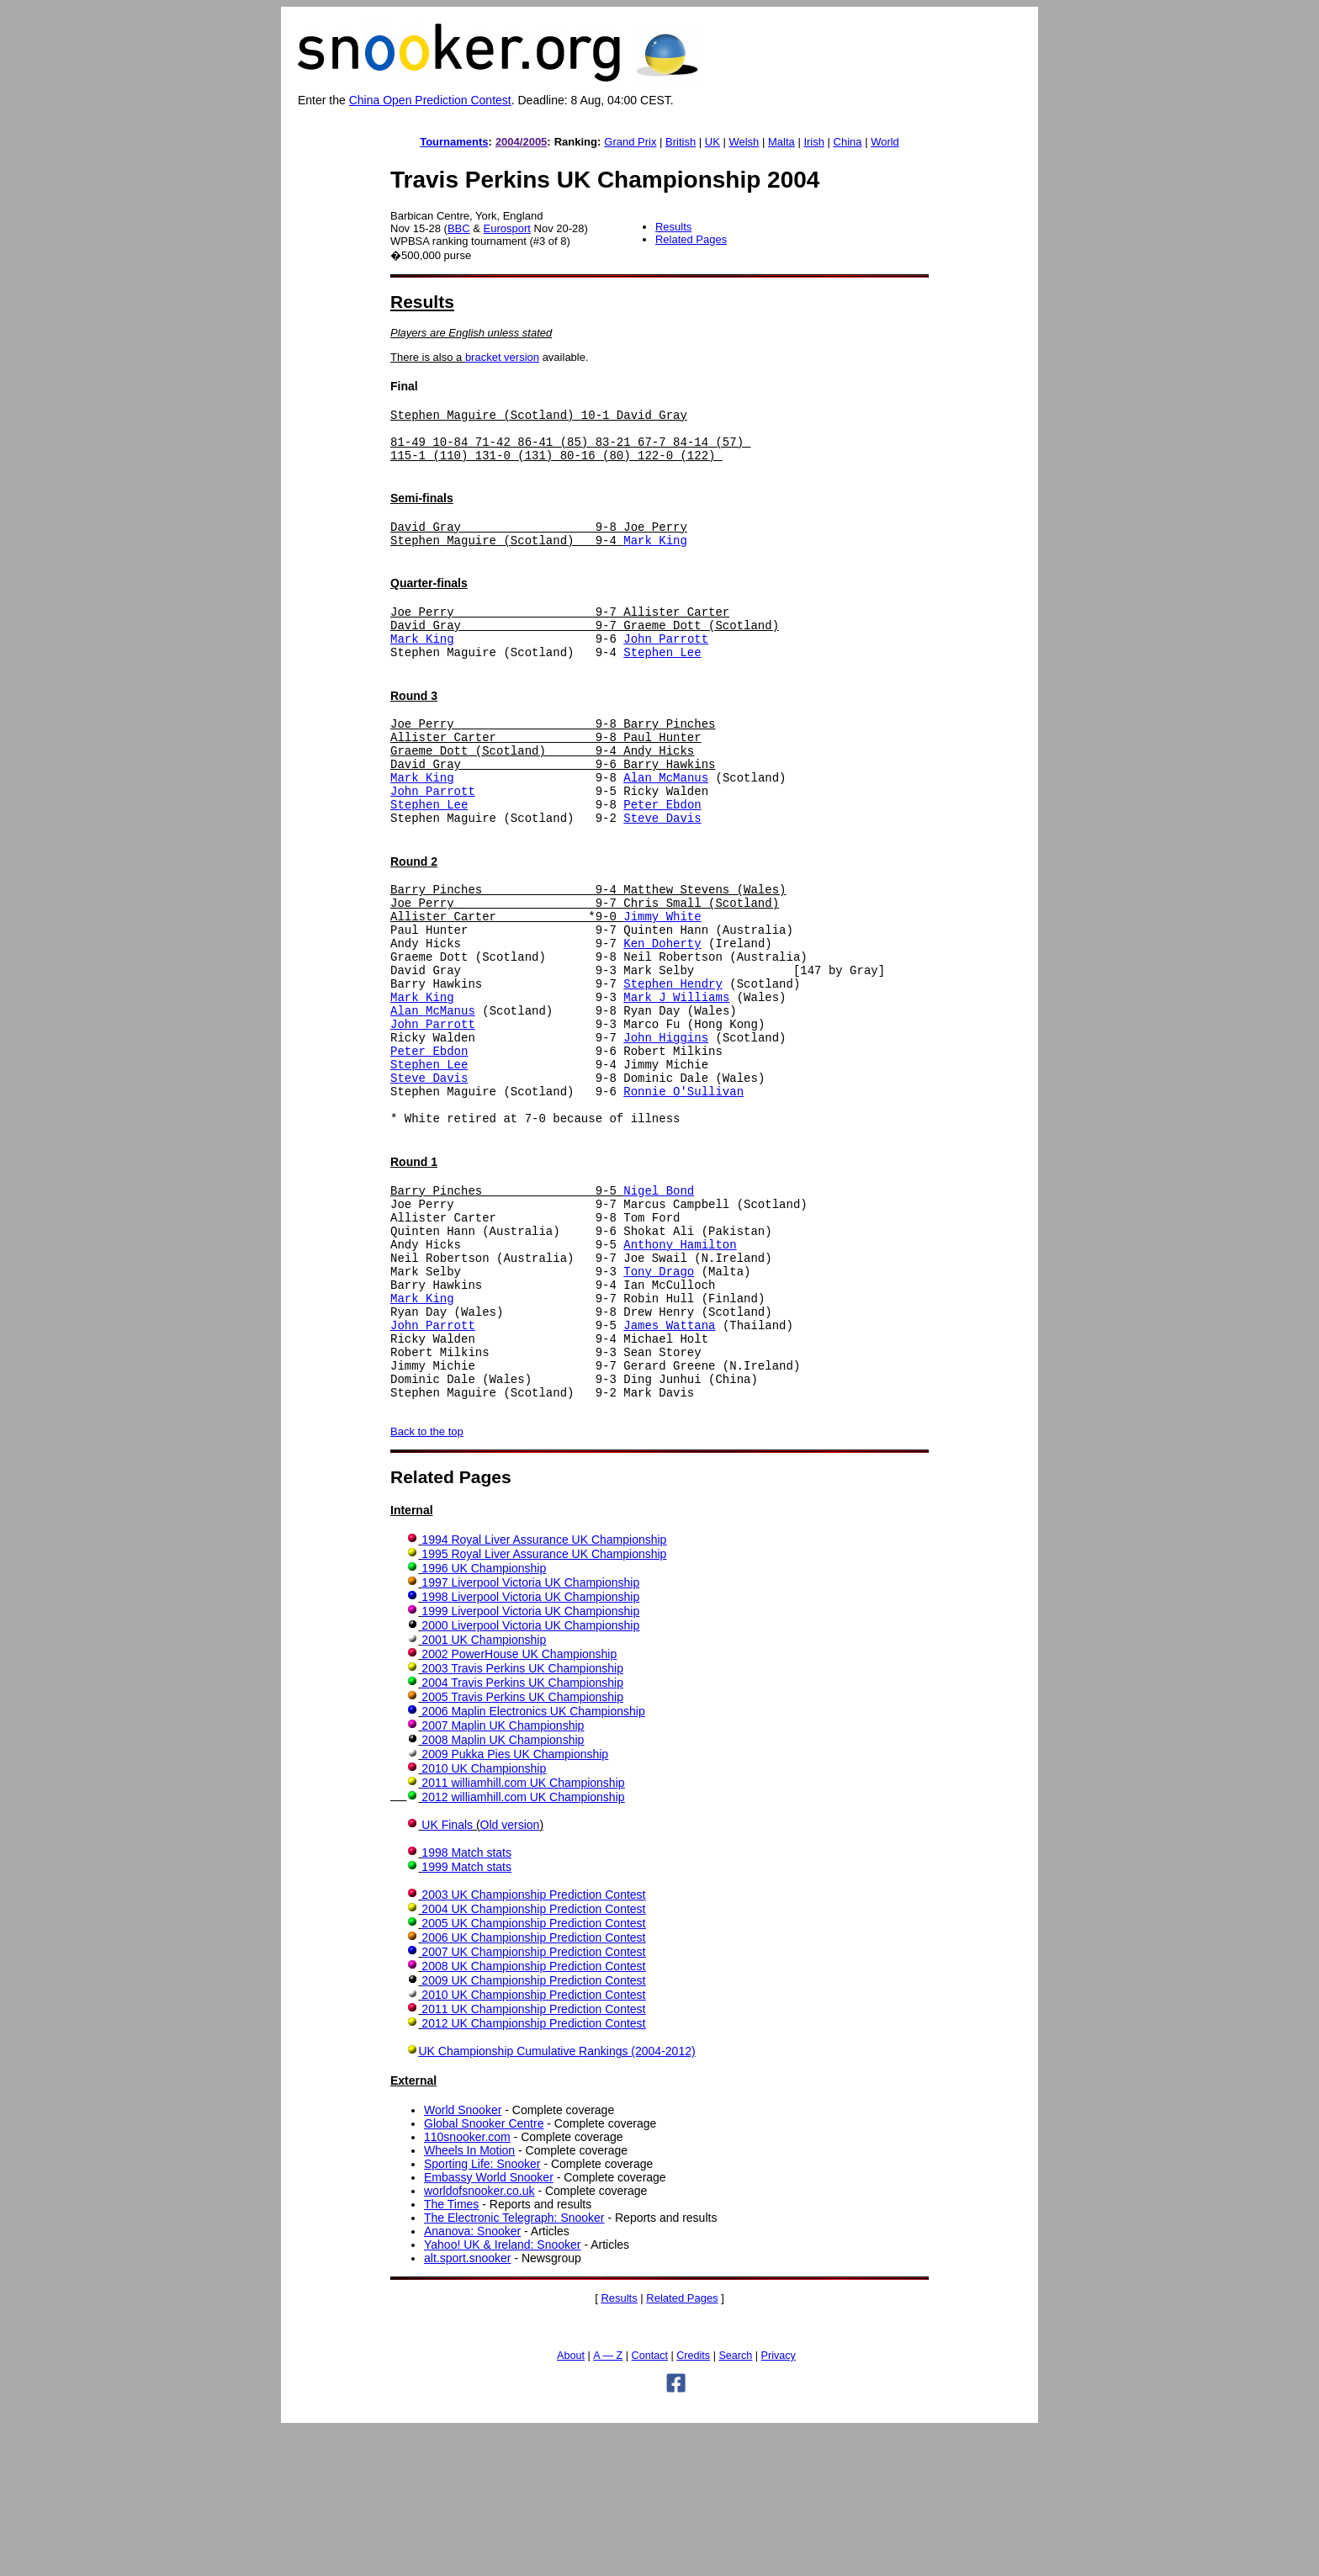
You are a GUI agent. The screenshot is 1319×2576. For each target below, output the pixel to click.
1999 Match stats (466, 2013)
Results (673, 226)
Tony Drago (658, 1392)
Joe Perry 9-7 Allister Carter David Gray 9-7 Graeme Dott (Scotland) (584, 642)
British (680, 141)
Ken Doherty (662, 1011)
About (571, 2502)
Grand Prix (630, 141)
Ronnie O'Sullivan (683, 1187)
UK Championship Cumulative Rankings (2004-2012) (556, 2197)
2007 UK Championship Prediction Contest (533, 2098)
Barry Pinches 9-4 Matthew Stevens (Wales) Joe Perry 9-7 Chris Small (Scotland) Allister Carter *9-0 (588, 963)
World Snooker (462, 2256)
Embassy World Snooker (489, 2323)
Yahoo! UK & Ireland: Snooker (502, 2391)
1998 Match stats (466, 1999)
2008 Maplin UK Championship (502, 1886)
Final (404, 386)
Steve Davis (662, 870)
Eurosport (507, 228)
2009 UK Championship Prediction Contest (533, 2126)
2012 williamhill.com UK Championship (522, 1943)
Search (735, 2502)
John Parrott (665, 666)
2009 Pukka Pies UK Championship (514, 1900)
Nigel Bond (658, 1296)
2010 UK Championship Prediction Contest (533, 2141)
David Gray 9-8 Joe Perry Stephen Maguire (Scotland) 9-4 (538, 549)
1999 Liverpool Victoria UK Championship (530, 1757)
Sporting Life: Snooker (482, 2310)
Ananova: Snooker (472, 2377)
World (885, 141)
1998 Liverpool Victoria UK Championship (530, 1743)
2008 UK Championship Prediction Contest (533, 2112)
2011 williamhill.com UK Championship (522, 1929)
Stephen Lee (662, 682)
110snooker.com (467, 2283)
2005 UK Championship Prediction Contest (533, 2069)
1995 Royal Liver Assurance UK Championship (543, 1700)
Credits (693, 2502)
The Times (451, 2350)
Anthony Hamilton (679, 1360)
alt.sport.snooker (467, 2404)
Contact (650, 2502)
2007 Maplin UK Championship (502, 1872)
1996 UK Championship (483, 1714)
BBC (459, 228)
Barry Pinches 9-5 (506, 1296)
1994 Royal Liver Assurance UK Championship (543, 1686)
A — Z (607, 2502)
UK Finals (447, 1971)
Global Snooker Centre (483, 2270)
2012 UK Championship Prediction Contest (533, 2169)
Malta (781, 141)
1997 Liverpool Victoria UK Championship (530, 1729)
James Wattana (669, 1456)
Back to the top (427, 1578)
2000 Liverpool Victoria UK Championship (530, 1771)
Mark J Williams (676, 1075)
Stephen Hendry (673, 1059)
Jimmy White (662, 979)
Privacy (778, 2502)
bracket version (502, 357)
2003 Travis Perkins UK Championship (522, 1814)
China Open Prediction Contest (430, 100)
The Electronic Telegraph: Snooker (514, 2364)
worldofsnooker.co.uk (479, 2337)
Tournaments (454, 141)
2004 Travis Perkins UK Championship (522, 1829)
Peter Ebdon (662, 854)
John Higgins (665, 1123)
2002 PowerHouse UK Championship (519, 1800)
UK (712, 141)
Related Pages (691, 239)
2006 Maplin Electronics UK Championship (532, 1857)
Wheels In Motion (469, 2296)
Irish (813, 141)
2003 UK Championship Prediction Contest (533, 2041)
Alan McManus (665, 822)
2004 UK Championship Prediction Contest (533, 2055)
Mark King (655, 557)
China (848, 141)
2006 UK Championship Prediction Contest (533, 2084)
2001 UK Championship (483, 1786)
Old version (510, 1971)
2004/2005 (521, 141)
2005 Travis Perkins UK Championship (522, 1843)
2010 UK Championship (483, 1914)
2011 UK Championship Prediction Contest (533, 2155)
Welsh (743, 141)
